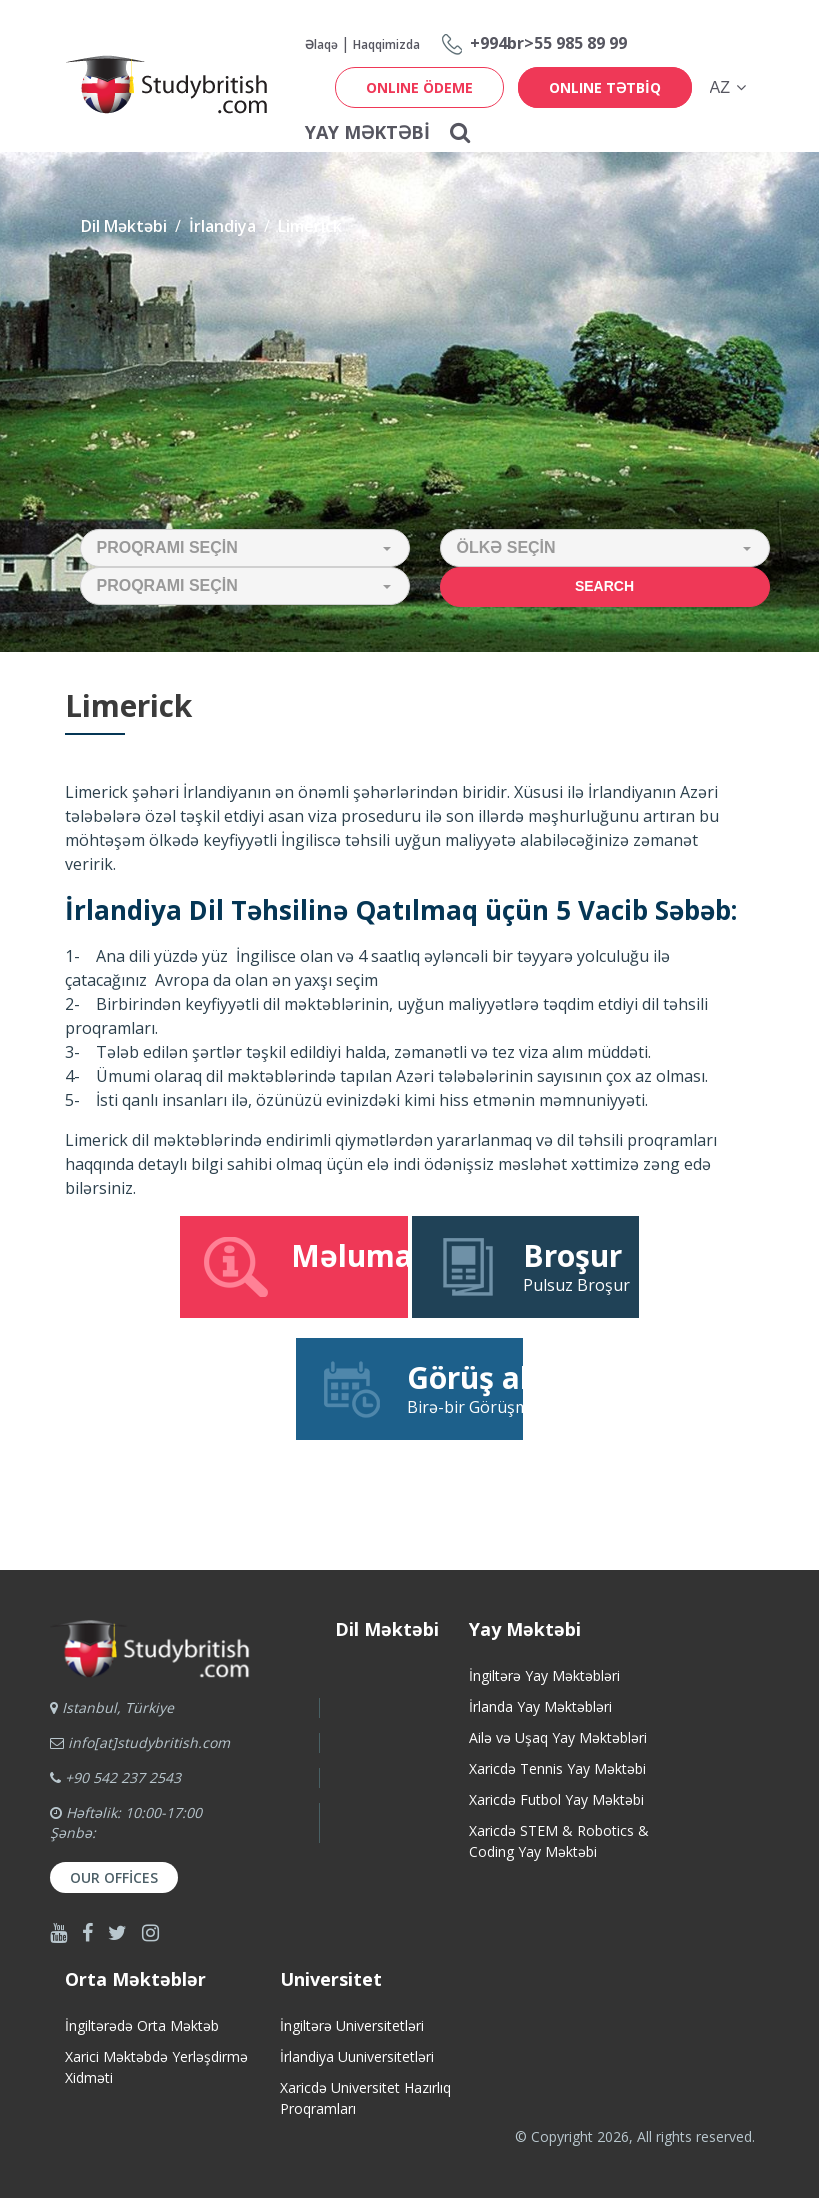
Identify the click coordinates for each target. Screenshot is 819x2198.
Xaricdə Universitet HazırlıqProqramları (365, 2098)
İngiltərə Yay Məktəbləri (544, 1675)
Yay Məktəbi (367, 132)
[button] (245, 548)
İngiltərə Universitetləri (352, 2025)
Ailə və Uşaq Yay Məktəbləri (558, 1737)
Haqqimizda (386, 44)
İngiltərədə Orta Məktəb (142, 2025)
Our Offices (114, 1877)
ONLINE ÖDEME (419, 87)
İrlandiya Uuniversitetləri (357, 2056)
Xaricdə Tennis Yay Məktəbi (557, 1768)
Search (604, 586)
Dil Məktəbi (124, 226)
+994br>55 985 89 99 (548, 43)
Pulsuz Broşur (531, 1266)
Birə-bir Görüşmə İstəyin (420, 1388)
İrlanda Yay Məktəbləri (540, 1706)
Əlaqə (321, 44)
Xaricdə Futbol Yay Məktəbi (556, 1799)
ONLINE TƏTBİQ (605, 87)
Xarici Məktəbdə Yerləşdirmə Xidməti (156, 2067)
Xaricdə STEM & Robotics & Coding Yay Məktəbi (559, 1841)
